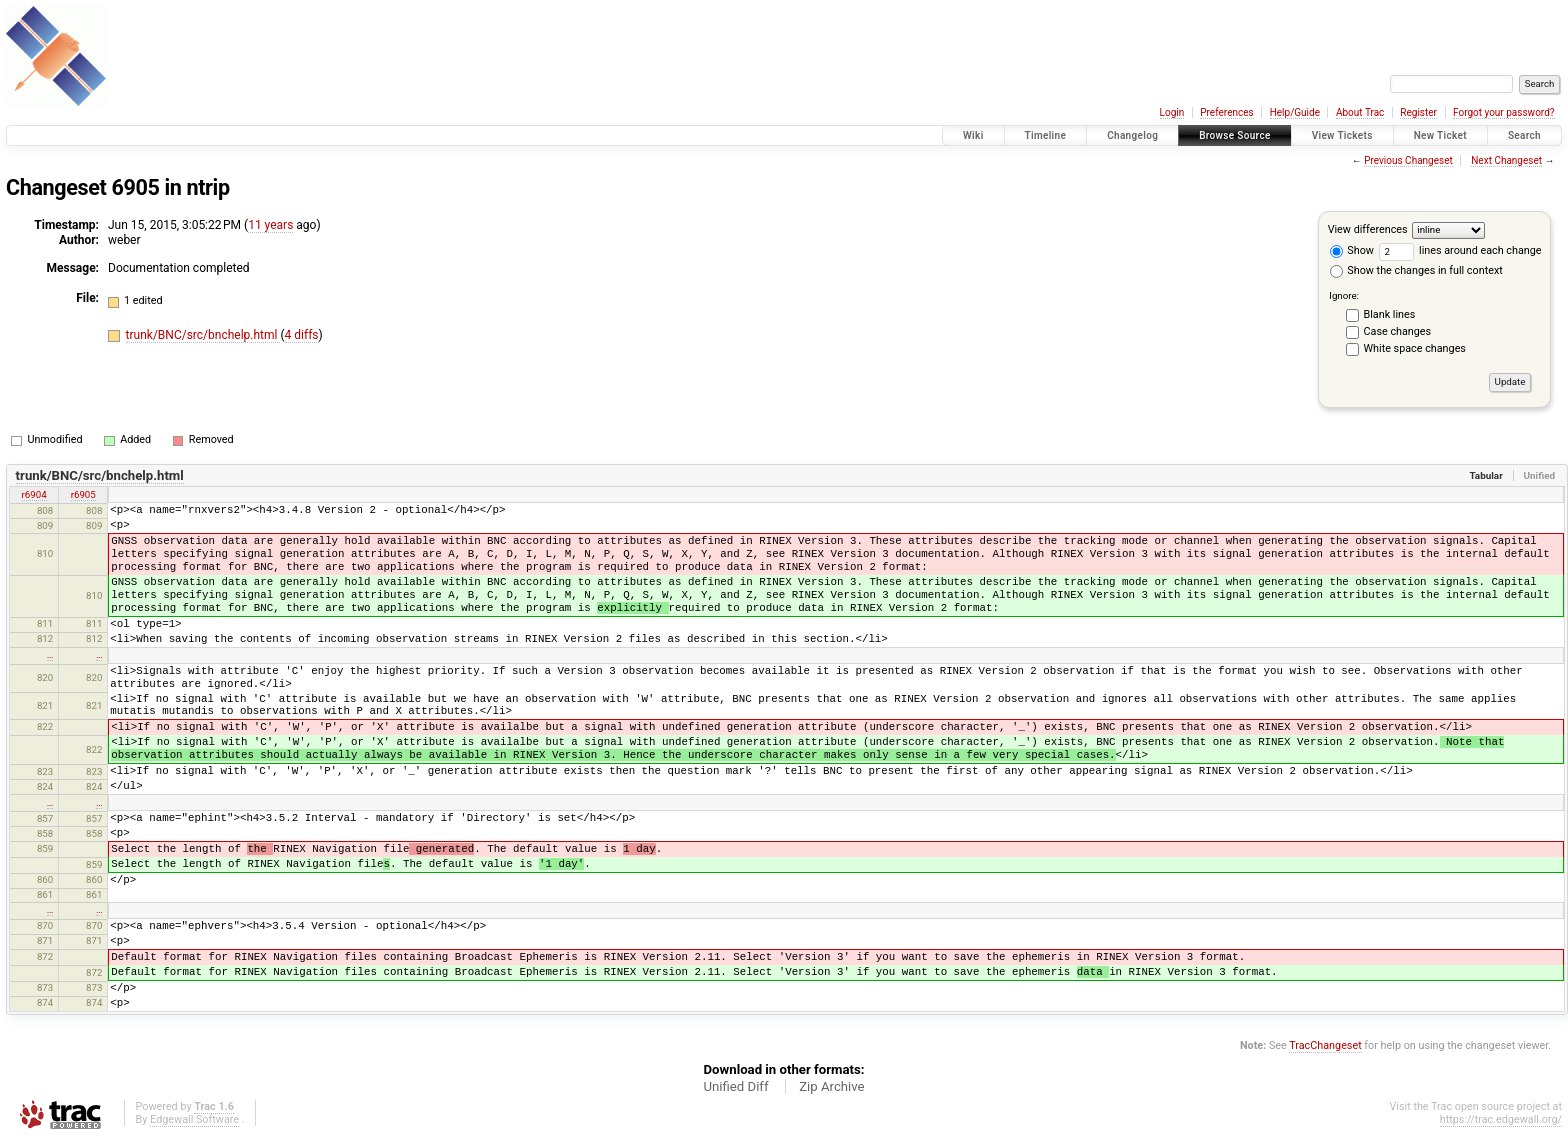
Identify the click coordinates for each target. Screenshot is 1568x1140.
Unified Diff (735, 1086)
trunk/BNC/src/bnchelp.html (203, 335)
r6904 (34, 494)
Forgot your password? (1504, 112)
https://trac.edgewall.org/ (1501, 1119)
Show (1352, 250)
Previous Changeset (1408, 160)
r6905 (83, 494)
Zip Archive (831, 1086)
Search (1524, 135)
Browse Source (1235, 135)
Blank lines (1390, 314)
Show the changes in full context (1416, 270)
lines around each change (1460, 250)
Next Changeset (1506, 160)
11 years (270, 225)
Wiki (973, 135)
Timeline (1046, 135)
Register (1418, 112)
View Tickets (1342, 135)
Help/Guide (1295, 112)
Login (1172, 112)
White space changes (1415, 348)
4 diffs (302, 335)
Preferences (1226, 112)
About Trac (1360, 112)
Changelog (1132, 135)
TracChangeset (1325, 1045)
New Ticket (1440, 135)
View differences (1368, 229)
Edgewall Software (194, 1119)
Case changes (1398, 331)
